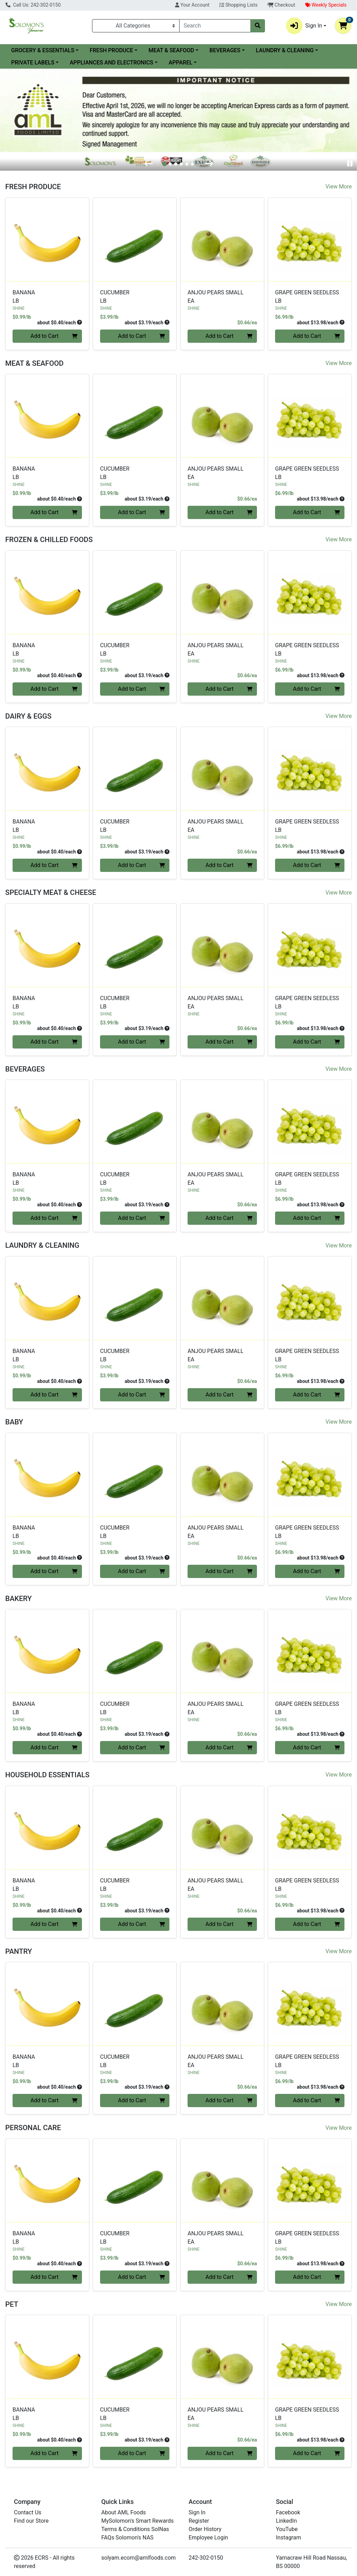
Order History (205, 2529)
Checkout (281, 5)
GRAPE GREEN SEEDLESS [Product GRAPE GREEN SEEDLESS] (309, 297)
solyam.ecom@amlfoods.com (138, 2557)
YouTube (287, 2529)
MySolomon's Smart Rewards (137, 2520)
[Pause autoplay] (350, 163)
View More (339, 186)
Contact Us (27, 2512)
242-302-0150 (206, 2557)
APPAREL (180, 62)
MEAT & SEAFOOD (171, 50)
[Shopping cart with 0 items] (343, 25)
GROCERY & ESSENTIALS (42, 50)
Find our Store (31, 2520)
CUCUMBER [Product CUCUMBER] (134, 297)
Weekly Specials (326, 5)
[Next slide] (208, 163)
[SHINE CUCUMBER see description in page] (135, 239)
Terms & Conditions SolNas (135, 2529)
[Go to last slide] (148, 163)
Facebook (288, 2512)
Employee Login (208, 2537)
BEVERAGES (225, 50)
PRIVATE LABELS (32, 62)
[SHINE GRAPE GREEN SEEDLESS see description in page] (310, 239)
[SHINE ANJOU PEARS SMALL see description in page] (222, 239)
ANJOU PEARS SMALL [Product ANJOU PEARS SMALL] (222, 297)
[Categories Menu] (136, 25)
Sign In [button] (304, 25)
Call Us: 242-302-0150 (33, 5)
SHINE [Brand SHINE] (18, 308)
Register (199, 2520)
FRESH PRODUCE (111, 50)
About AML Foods (123, 2512)
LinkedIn (286, 2520)
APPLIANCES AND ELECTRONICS (111, 62)
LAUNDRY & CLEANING (285, 50)
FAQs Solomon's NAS (127, 2537)
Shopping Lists (238, 5)
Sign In (197, 2512)
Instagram (288, 2537)
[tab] (164, 163)
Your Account (192, 5)
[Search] (215, 25)
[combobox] (215, 25)
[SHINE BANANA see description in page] (47, 239)
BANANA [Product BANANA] (47, 297)
